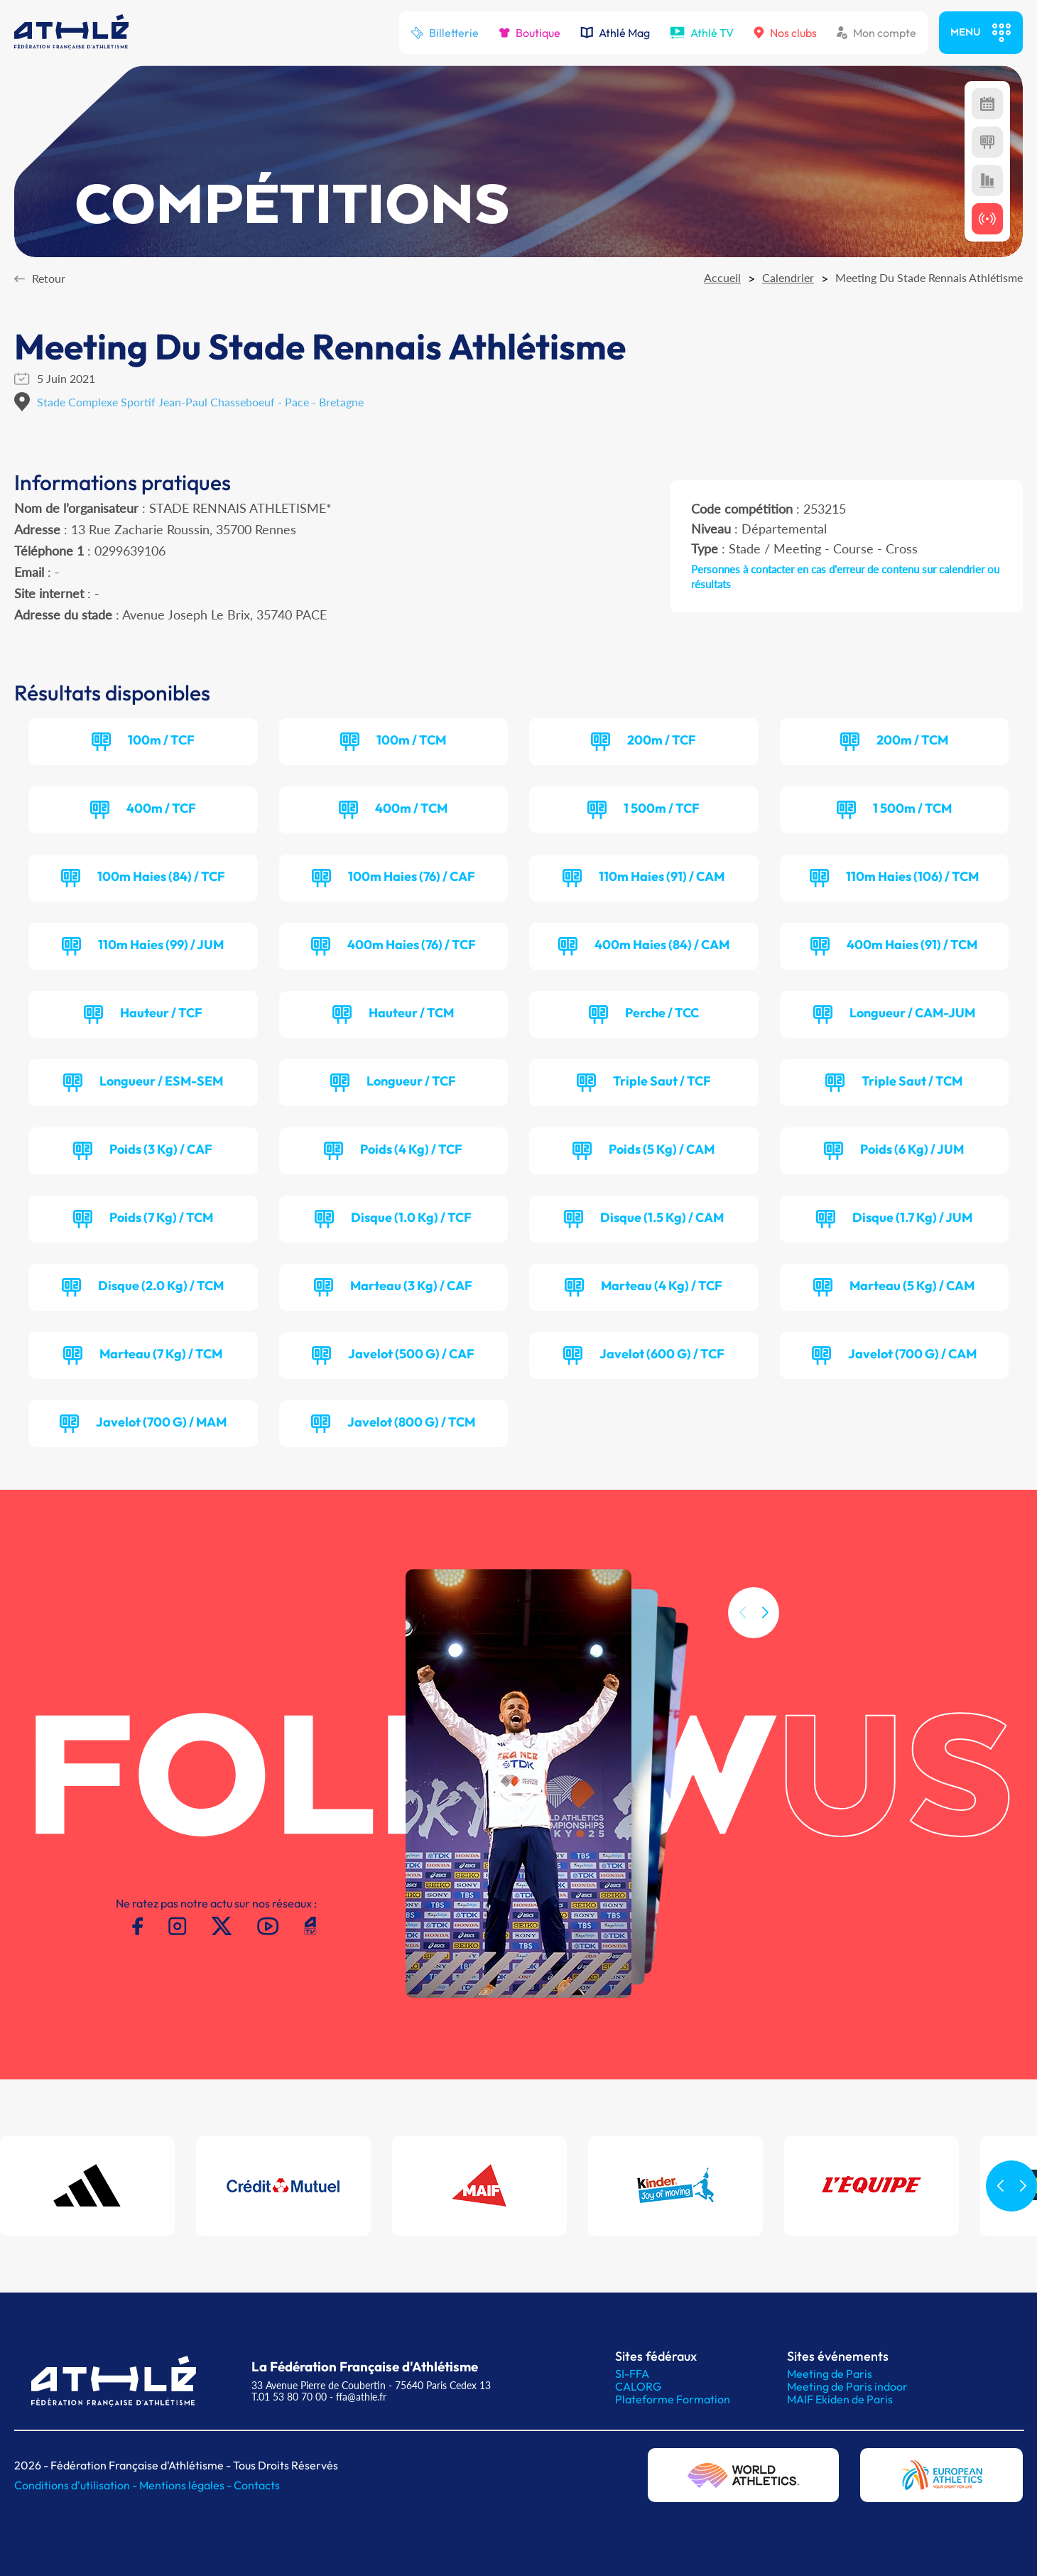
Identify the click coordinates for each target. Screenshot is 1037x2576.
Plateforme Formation (672, 2399)
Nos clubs (785, 32)
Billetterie (445, 32)
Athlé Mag (615, 32)
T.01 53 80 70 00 (289, 2397)
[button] (765, 1629)
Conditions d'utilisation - (76, 2485)
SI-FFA (632, 2373)
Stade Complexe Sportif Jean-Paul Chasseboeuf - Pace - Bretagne (200, 401)
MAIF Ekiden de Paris (840, 2399)
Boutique (529, 32)
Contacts (257, 2485)
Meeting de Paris (829, 2373)
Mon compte (876, 32)
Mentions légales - (186, 2485)
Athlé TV (702, 32)
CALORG (638, 2386)
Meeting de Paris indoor (847, 2386)
